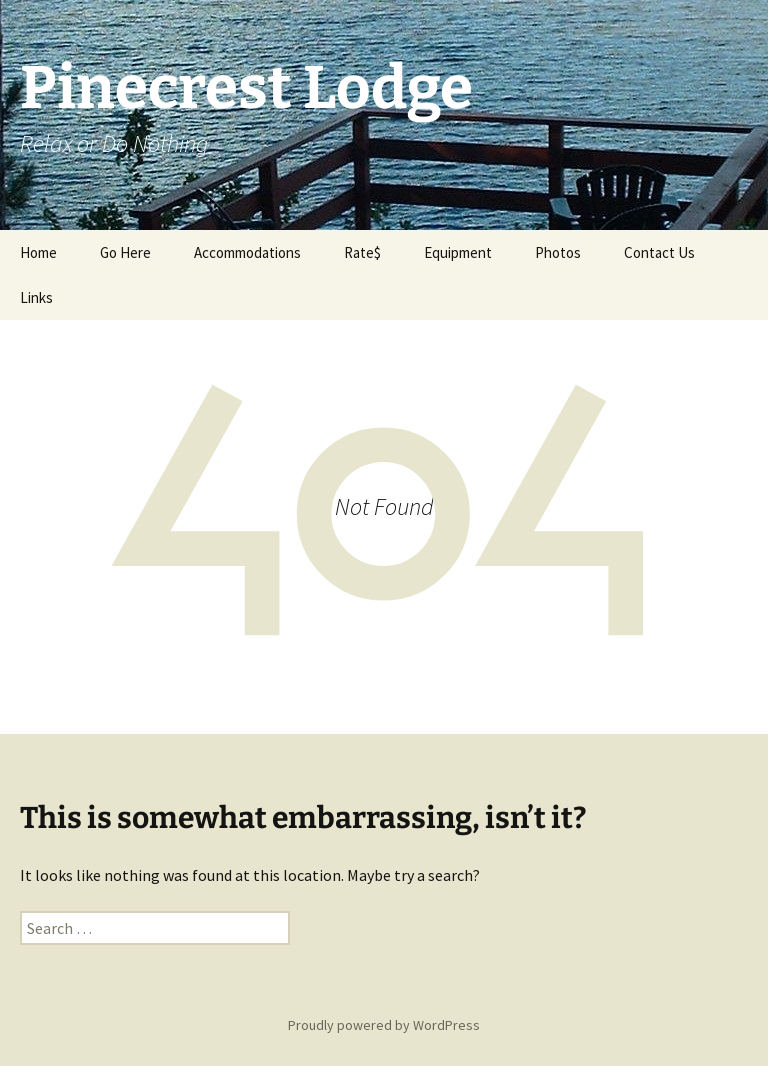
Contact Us (659, 252)
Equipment (458, 252)
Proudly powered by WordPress (384, 1025)
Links (36, 297)
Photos (558, 252)
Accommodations (247, 252)
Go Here (125, 252)
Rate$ (362, 252)
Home (38, 252)
